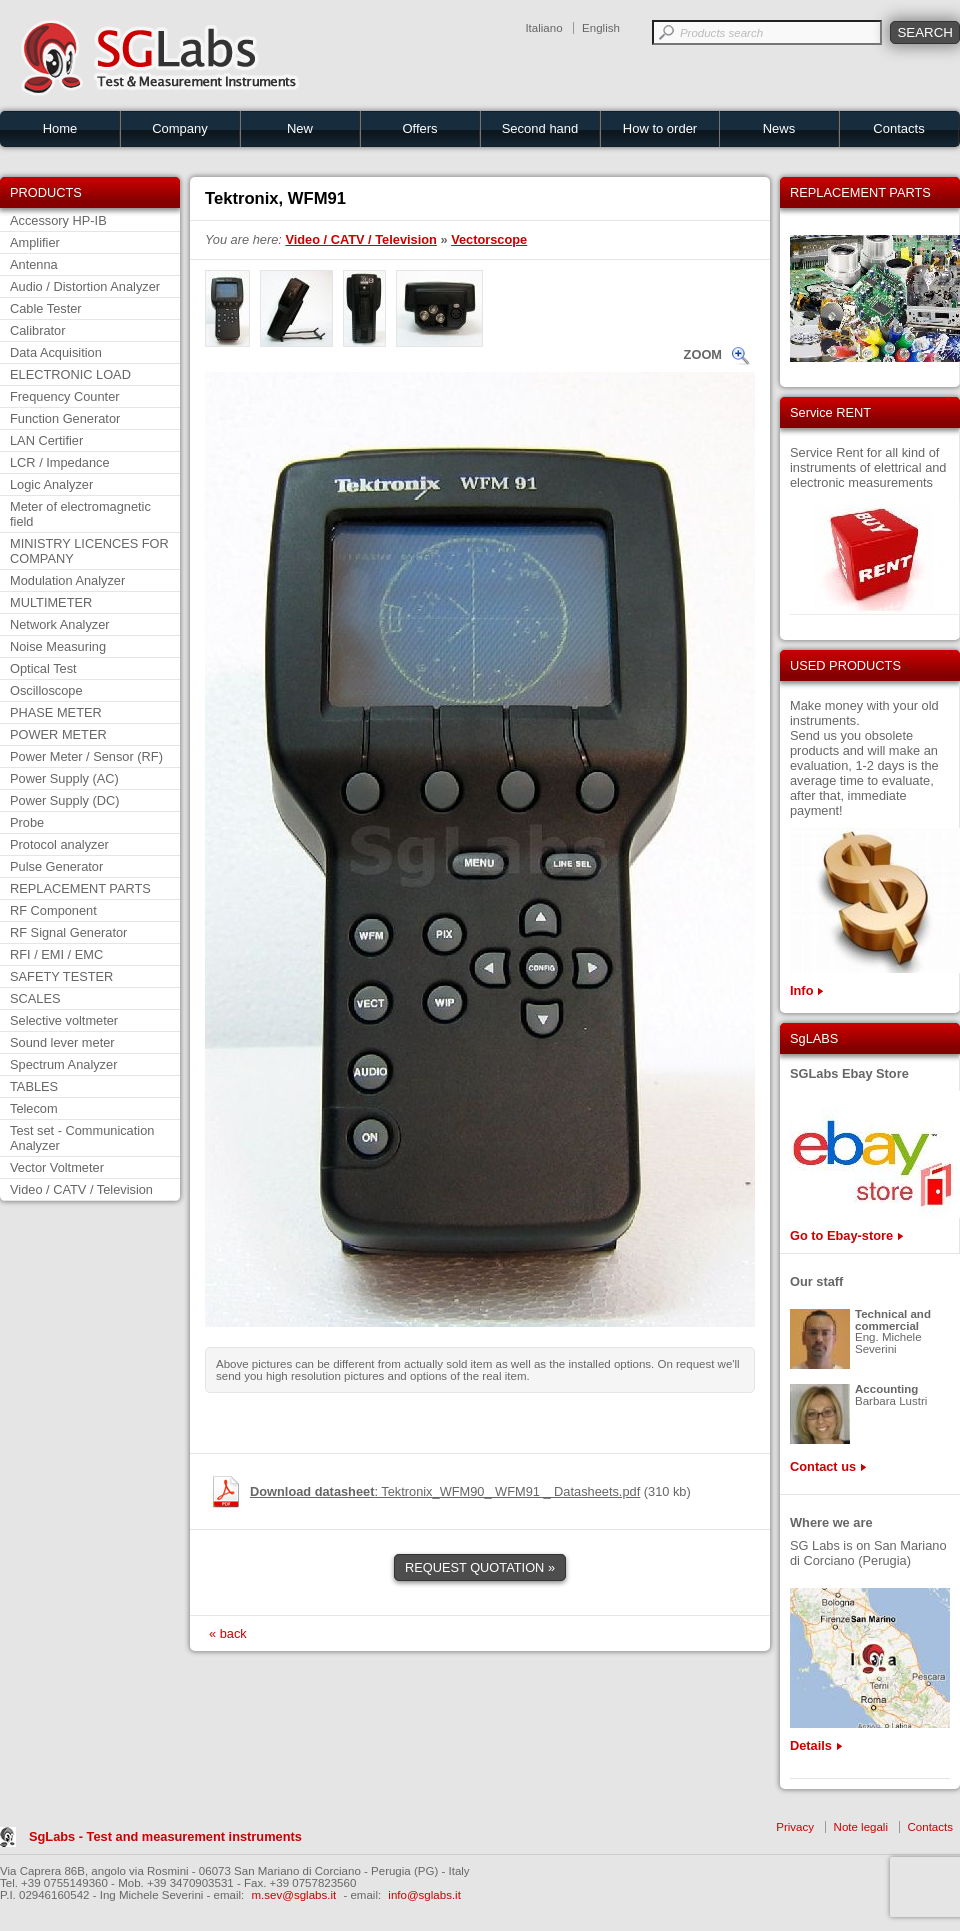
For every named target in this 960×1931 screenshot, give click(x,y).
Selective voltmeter (64, 1020)
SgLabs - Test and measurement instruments (165, 1836)
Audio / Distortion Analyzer (85, 286)
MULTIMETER (51, 602)
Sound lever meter (62, 1042)
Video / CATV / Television (81, 1189)
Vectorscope (489, 239)
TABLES (34, 1086)
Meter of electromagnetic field (80, 514)
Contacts (898, 128)
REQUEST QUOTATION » (480, 1567)
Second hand (540, 128)
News (779, 128)
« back (228, 1633)
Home (60, 128)
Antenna (34, 264)
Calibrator (37, 330)
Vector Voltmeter (57, 1167)
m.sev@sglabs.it (294, 1895)
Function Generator (65, 418)
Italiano (543, 28)
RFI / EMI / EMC (56, 954)
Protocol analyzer (59, 844)
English (601, 28)
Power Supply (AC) (64, 778)
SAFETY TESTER (61, 976)
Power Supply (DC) (65, 800)
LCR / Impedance (60, 462)
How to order (660, 128)
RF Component (53, 910)
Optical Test (43, 668)
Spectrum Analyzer (63, 1064)
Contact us (823, 1466)
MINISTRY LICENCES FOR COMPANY (89, 551)
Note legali (861, 1827)
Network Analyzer (60, 624)
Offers (419, 128)
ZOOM (703, 354)
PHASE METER (56, 712)
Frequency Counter (65, 396)
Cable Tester (46, 308)
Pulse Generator (56, 866)
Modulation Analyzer (67, 580)
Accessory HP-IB (58, 220)
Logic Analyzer (51, 484)
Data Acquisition (56, 352)
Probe (27, 822)
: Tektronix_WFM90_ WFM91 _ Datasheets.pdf (445, 1491)
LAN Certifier (46, 440)
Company (180, 128)
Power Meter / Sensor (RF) (86, 756)
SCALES (35, 998)
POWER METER (58, 734)
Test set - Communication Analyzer (82, 1138)
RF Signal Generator (68, 932)
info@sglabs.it (424, 1895)
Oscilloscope (46, 690)
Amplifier (35, 242)
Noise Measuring (58, 646)
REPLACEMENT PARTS (80, 888)
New (300, 128)
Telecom (34, 1108)
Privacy (795, 1827)
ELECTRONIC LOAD (70, 374)
